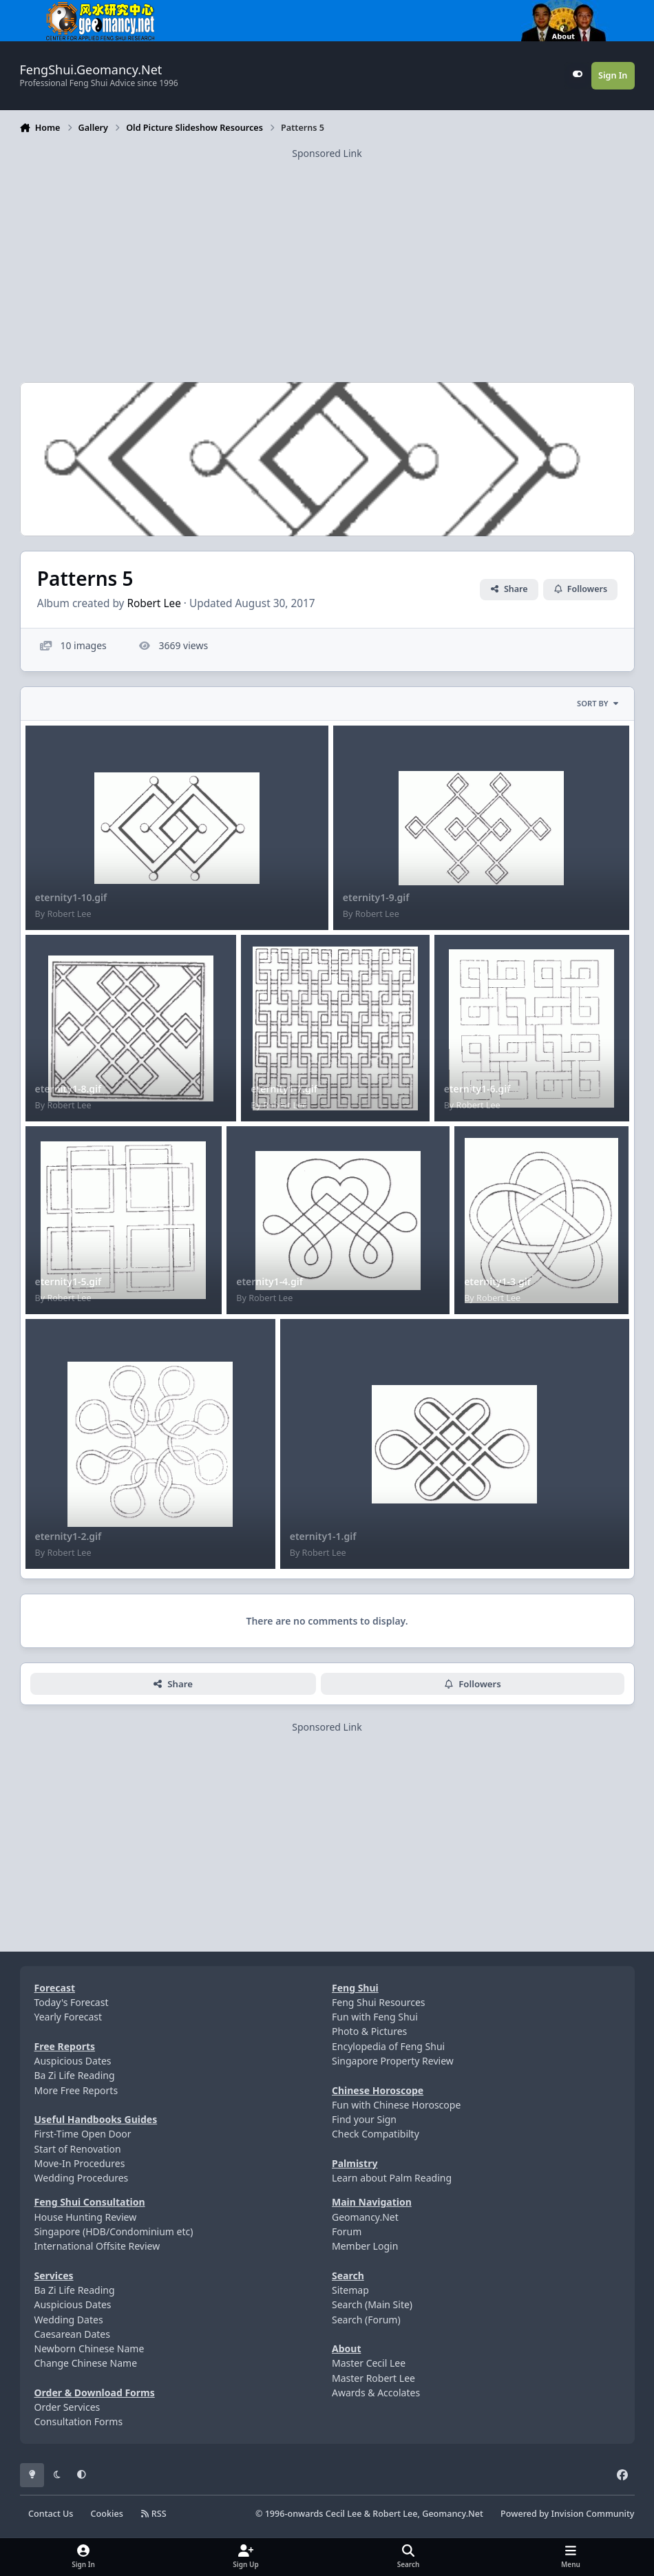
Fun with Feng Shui (375, 2016)
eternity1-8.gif (68, 1088)
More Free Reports (76, 2090)
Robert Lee (153, 603)
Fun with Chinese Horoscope (396, 2104)
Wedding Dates (68, 2319)
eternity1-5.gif (68, 1281)
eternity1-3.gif (497, 1281)
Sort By (598, 703)
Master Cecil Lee (368, 2362)
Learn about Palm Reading (392, 2177)
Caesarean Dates (72, 2334)
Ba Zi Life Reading (74, 2075)
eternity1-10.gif (71, 897)
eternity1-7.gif (284, 1088)
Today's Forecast (71, 2002)
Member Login (365, 2245)
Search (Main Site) (372, 2304)
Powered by (567, 2514)
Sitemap (350, 2290)
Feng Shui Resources (378, 2002)
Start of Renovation (77, 2148)
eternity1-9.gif (376, 897)
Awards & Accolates (376, 2392)
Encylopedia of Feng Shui (388, 2046)
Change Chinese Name (86, 2362)
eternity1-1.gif (323, 1536)
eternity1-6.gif (477, 1088)
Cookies (107, 2514)
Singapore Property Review (393, 2060)
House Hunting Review (85, 2217)
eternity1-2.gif (68, 1536)
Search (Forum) (366, 2319)
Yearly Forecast (68, 2016)
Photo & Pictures (369, 2031)
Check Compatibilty (375, 2133)
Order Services (67, 2407)
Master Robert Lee (373, 2378)
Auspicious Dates (73, 2060)
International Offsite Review (97, 2245)
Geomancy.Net (365, 2217)
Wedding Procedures (81, 2177)
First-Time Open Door (82, 2133)
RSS (153, 2514)
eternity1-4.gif (269, 1281)
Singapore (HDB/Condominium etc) (113, 2231)
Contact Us (50, 2514)
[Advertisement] (327, 256)
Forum (346, 2231)
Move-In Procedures (79, 2163)
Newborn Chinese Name (89, 2348)
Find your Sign (364, 2119)
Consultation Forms (78, 2421)
